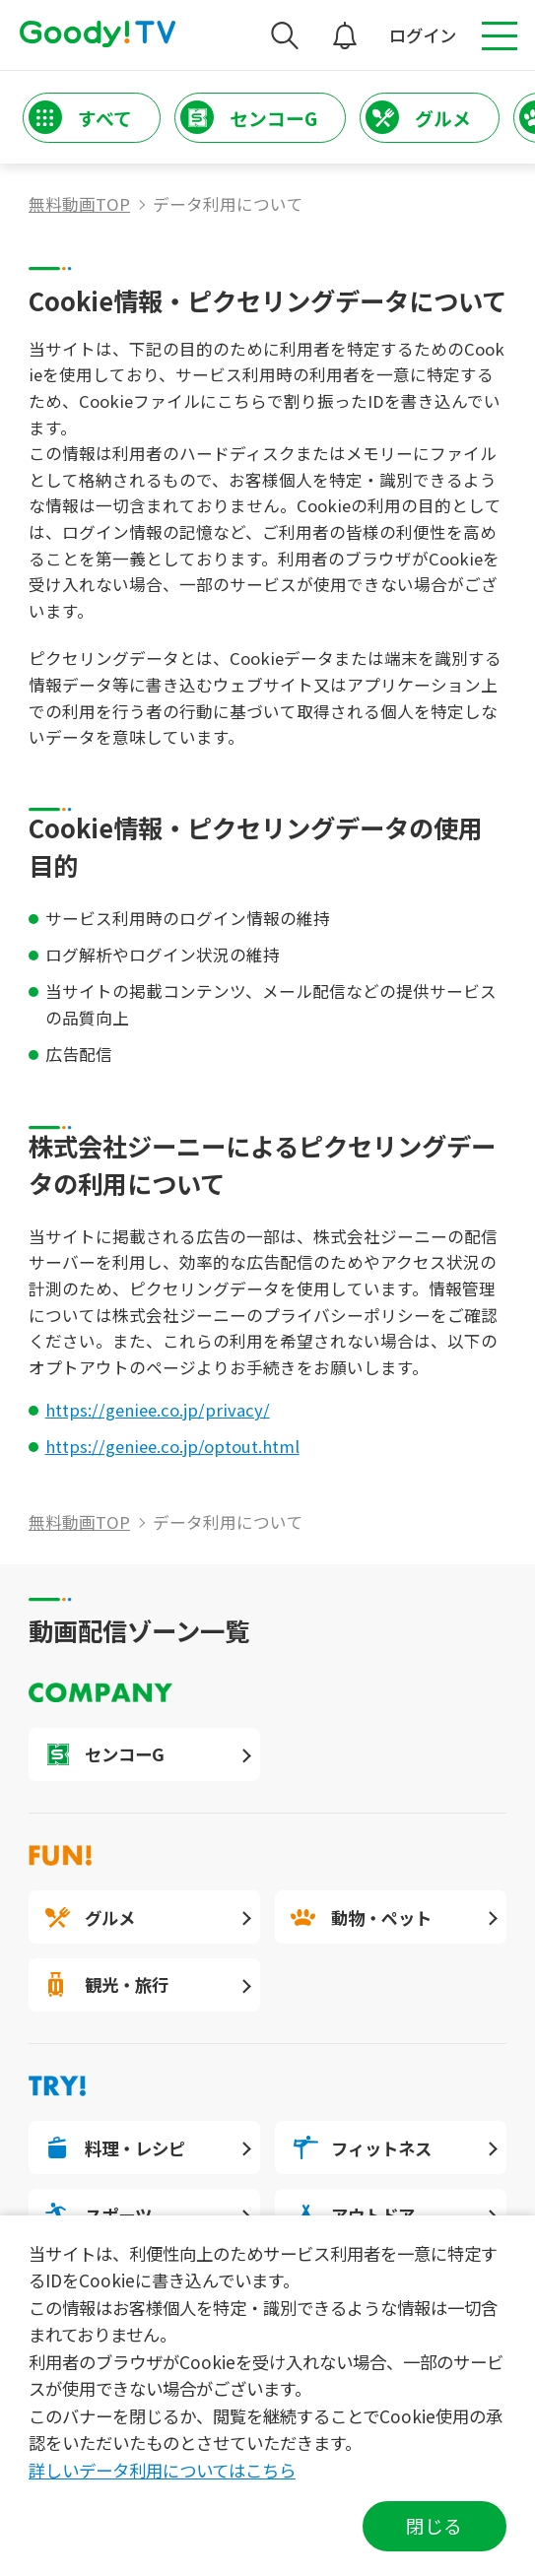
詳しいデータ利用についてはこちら (162, 2470)
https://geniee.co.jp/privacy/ (157, 1409)
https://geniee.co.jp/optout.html (172, 1446)
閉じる (434, 2525)
